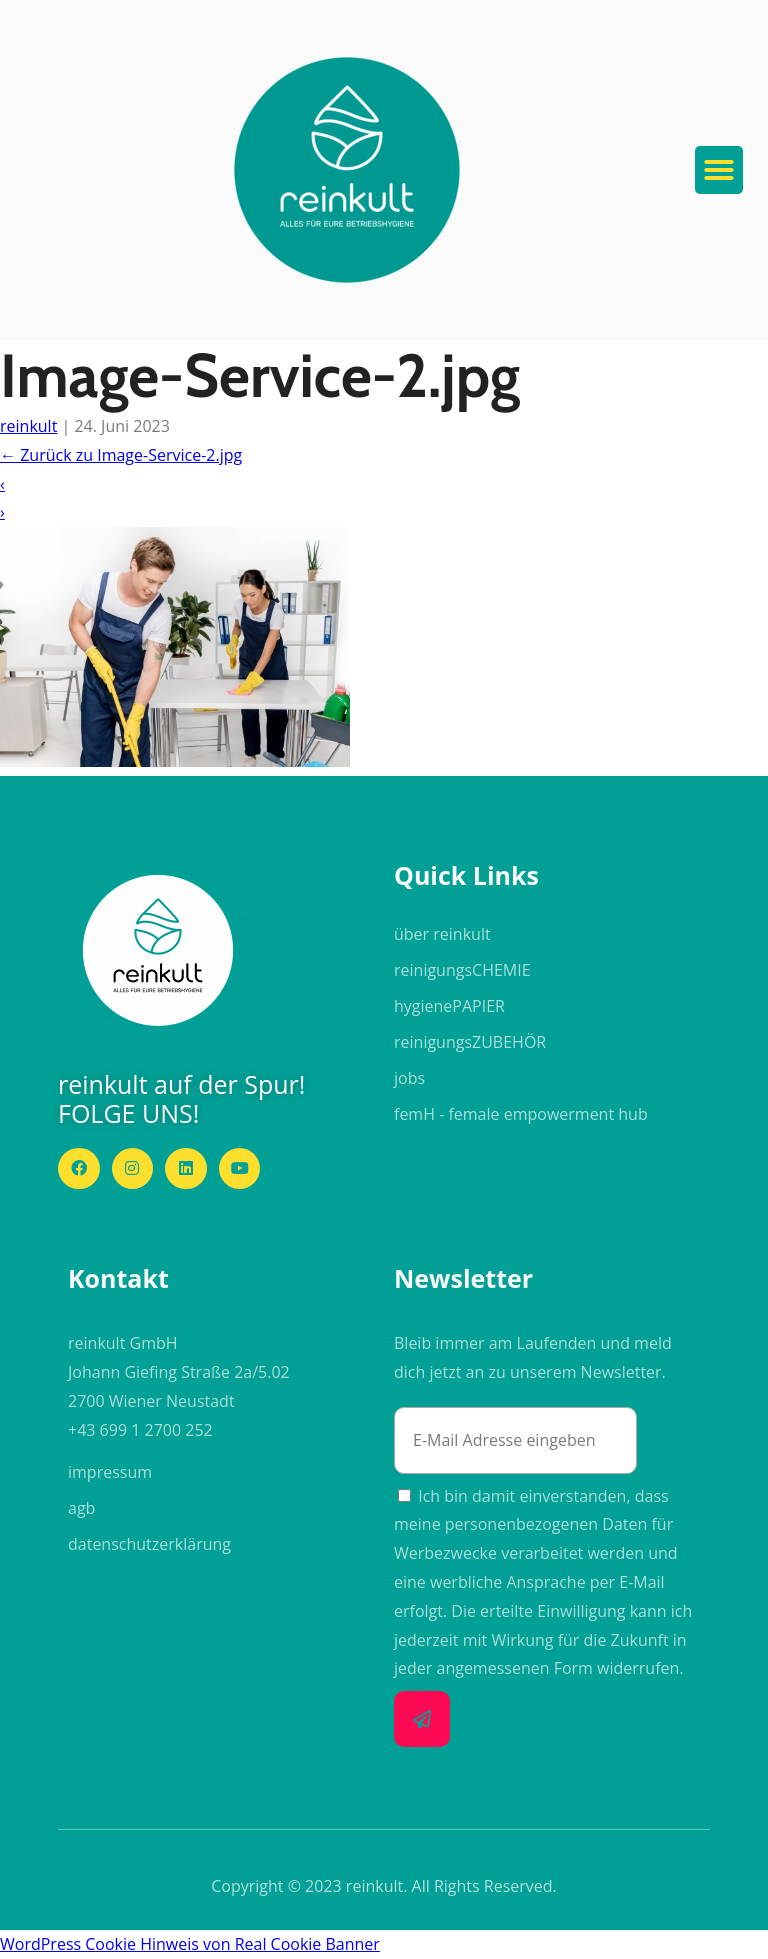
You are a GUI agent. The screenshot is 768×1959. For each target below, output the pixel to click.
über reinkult (442, 934)
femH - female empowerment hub (521, 1114)
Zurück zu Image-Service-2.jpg (121, 455)
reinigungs (462, 970)
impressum (110, 1472)
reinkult (28, 426)
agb (81, 1508)
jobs (409, 1078)
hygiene (449, 1006)
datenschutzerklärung (149, 1544)
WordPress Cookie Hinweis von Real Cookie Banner (190, 1944)
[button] (347, 170)
